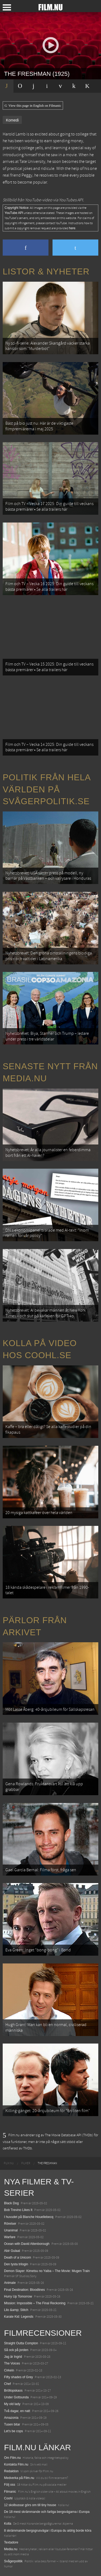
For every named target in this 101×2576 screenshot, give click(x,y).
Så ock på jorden (16, 2350)
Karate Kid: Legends (18, 2317)
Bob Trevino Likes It (18, 2210)
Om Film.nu (12, 2458)
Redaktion (11, 2471)
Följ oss (9, 2484)
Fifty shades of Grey (18, 2377)
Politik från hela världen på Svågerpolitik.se (46, 789)
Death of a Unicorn (17, 2257)
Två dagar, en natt (17, 2411)
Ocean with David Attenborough (27, 2244)
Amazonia (11, 2418)
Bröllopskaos (13, 2390)
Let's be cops (13, 2431)
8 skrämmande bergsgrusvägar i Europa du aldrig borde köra (47, 2530)
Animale (10, 2283)
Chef (7, 2384)
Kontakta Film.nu (16, 2464)
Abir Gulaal (12, 2251)
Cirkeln (9, 2370)
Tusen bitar (12, 2424)
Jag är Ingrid (13, 2357)
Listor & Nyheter (46, 271)
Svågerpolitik (13, 2561)
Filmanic (10, 2491)
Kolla (7, 2523)
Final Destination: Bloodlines (24, 2290)
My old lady (12, 2404)
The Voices (12, 2363)
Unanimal (11, 2230)
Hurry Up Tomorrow (18, 2296)
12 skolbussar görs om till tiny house (30, 2505)
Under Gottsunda (16, 2397)
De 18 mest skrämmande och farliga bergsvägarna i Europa (47, 2512)
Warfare (9, 2237)
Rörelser (10, 2224)
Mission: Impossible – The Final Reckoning (34, 2303)
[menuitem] (9, 2163)
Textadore (11, 2542)
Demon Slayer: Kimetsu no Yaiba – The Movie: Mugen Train (47, 2271)
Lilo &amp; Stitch (16, 2310)
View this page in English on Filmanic (33, 106)
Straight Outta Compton (21, 2343)
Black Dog (11, 2203)
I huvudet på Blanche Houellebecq (28, 2217)
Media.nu (10, 2549)
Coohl (8, 2498)
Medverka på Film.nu (19, 2478)
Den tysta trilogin (16, 2264)
